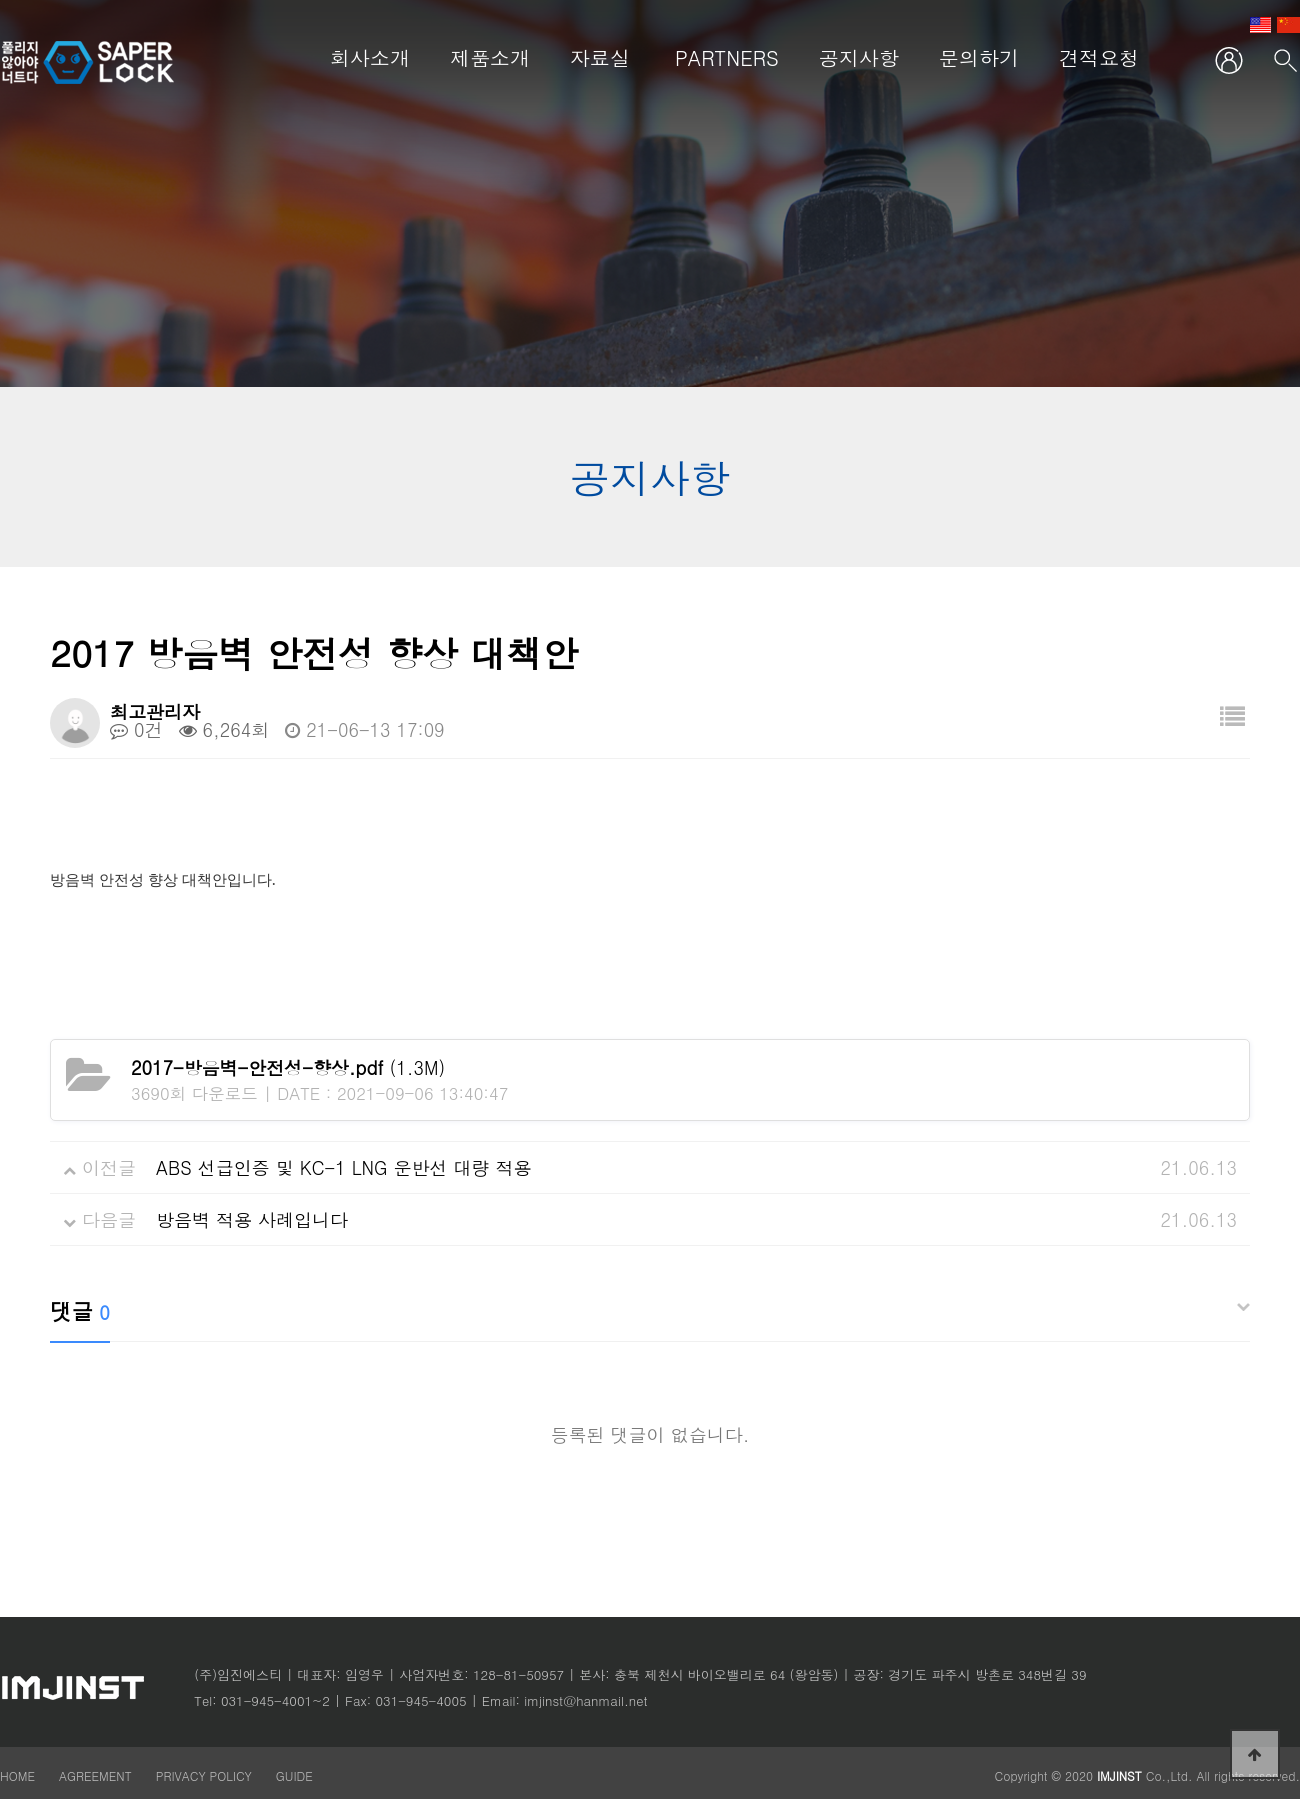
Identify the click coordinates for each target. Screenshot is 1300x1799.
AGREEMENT (95, 1775)
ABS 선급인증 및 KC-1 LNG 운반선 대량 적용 (344, 1167)
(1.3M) (288, 1067)
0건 (136, 729)
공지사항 (859, 57)
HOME (17, 1775)
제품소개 (490, 57)
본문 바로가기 (0, 0)
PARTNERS (727, 57)
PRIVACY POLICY (206, 1775)
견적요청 (1099, 57)
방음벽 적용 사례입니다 (252, 1219)
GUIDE (294, 1775)
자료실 (600, 57)
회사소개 (370, 57)
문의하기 (979, 57)
